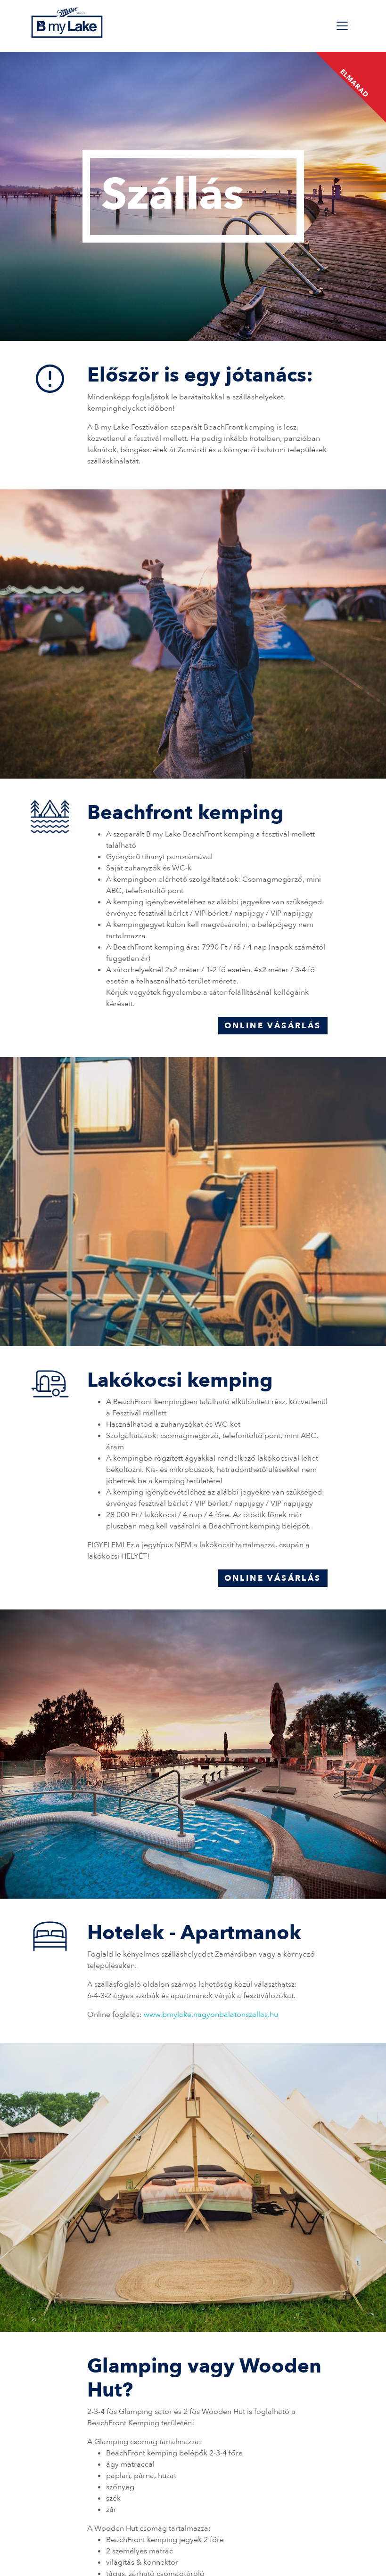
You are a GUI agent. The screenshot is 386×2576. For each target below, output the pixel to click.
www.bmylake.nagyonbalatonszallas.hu (211, 2014)
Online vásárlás (272, 1025)
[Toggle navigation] (342, 25)
